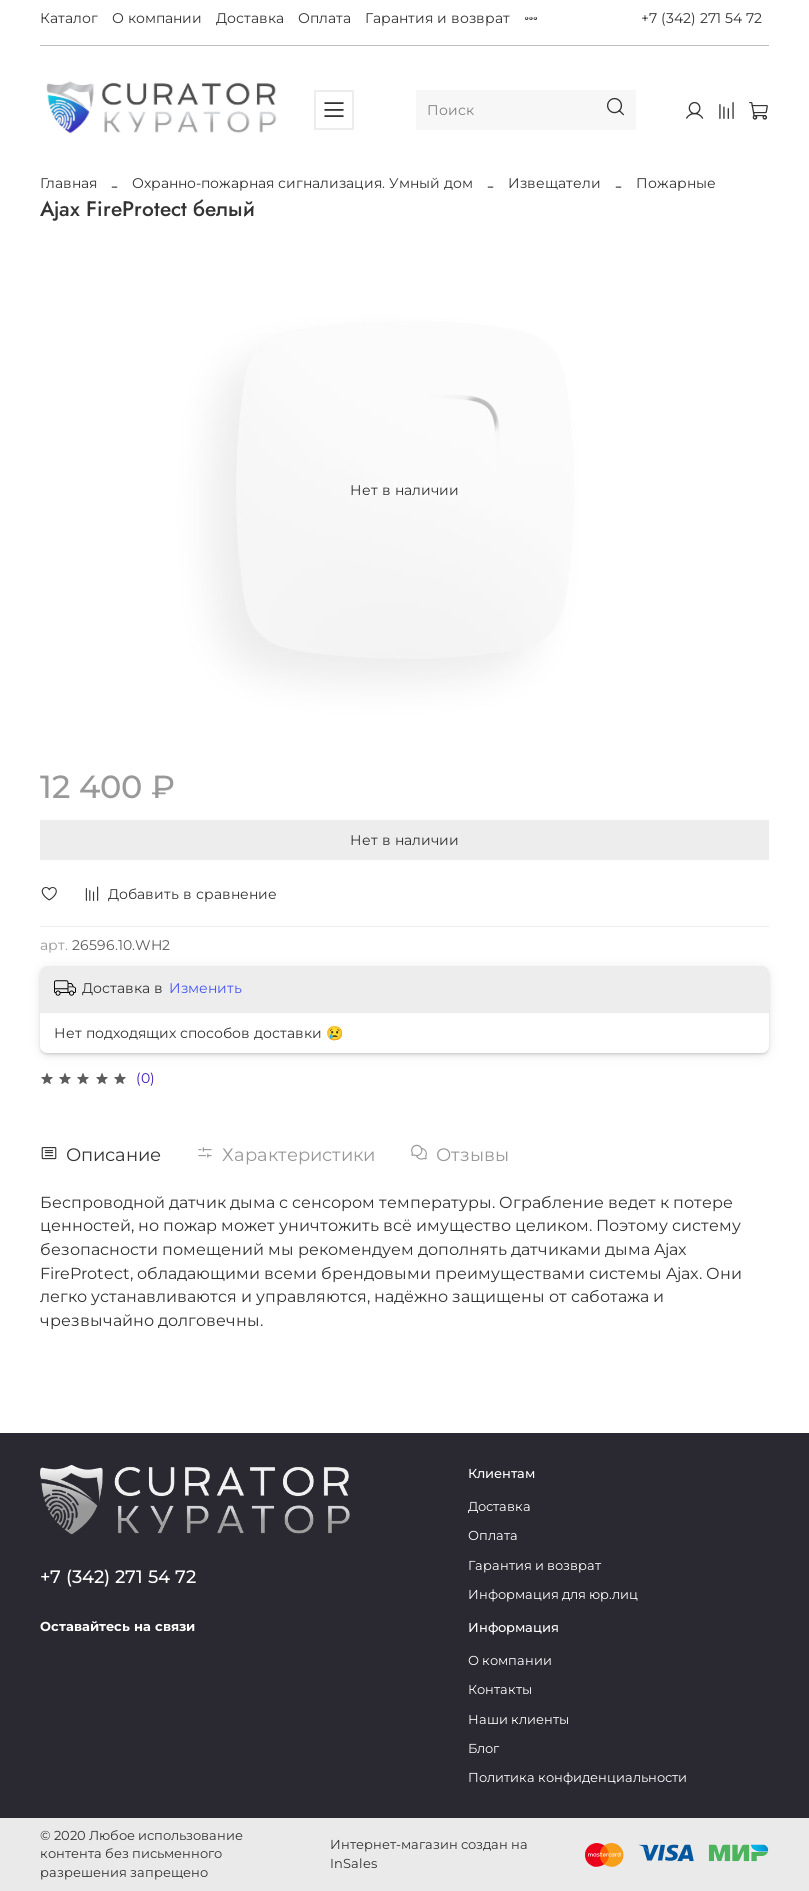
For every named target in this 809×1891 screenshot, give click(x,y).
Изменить (205, 988)
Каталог (69, 18)
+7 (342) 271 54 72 (701, 18)
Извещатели (554, 183)
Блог (483, 1748)
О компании (157, 18)
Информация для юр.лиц (553, 1594)
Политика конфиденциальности (577, 1777)
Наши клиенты (518, 1719)
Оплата (324, 18)
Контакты (500, 1689)
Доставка (250, 18)
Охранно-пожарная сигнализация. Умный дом (302, 183)
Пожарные (676, 183)
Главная (68, 183)
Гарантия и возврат (437, 18)
